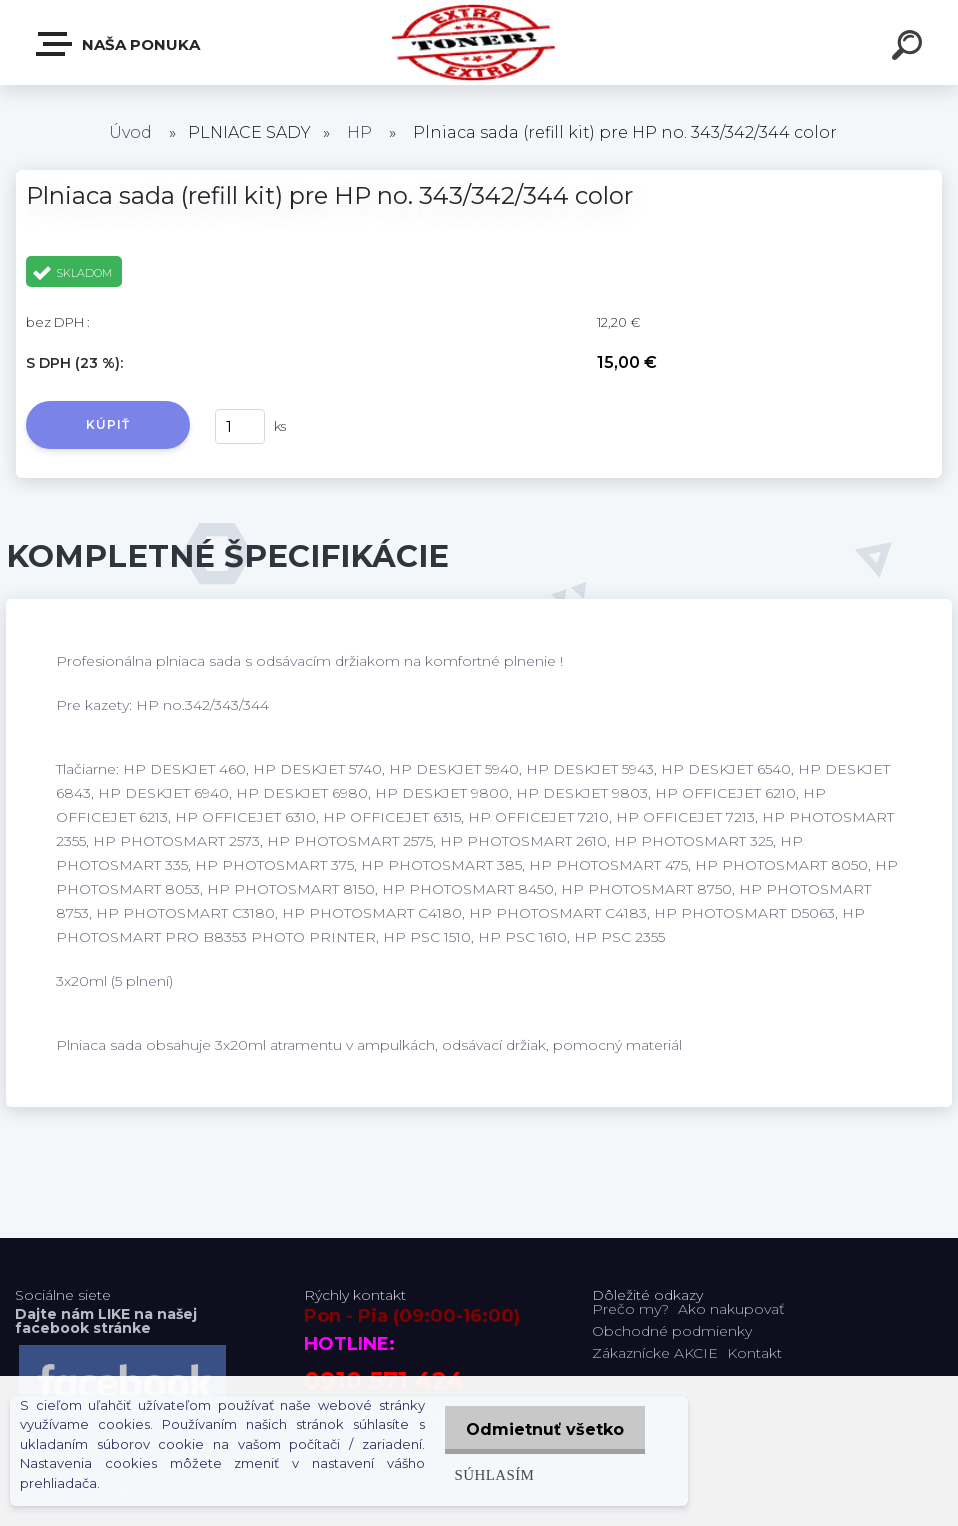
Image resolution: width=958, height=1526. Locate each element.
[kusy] (240, 426)
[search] (910, 48)
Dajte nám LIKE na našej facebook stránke (106, 1321)
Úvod (130, 132)
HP (359, 132)
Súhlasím (488, 1474)
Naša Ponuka (119, 44)
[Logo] (479, 42)
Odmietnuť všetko (542, 1429)
